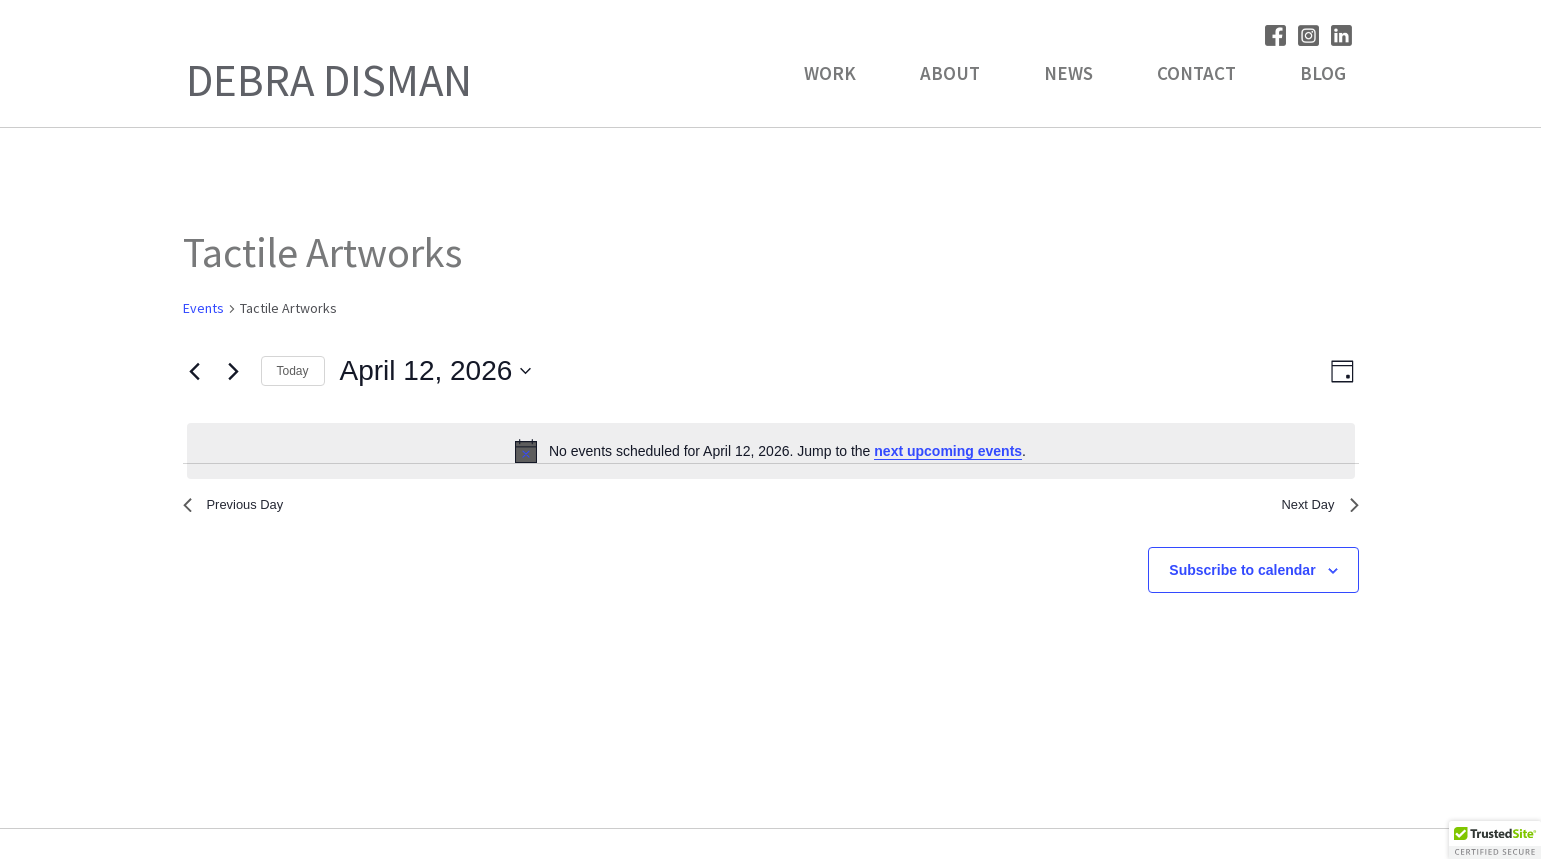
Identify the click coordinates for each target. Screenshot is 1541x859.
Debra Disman (329, 80)
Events (203, 308)
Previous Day (242, 508)
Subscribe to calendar (1242, 577)
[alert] (771, 451)
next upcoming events (948, 451)
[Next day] (234, 371)
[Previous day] (195, 371)
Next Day (1314, 508)
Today (293, 371)
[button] (1495, 840)
